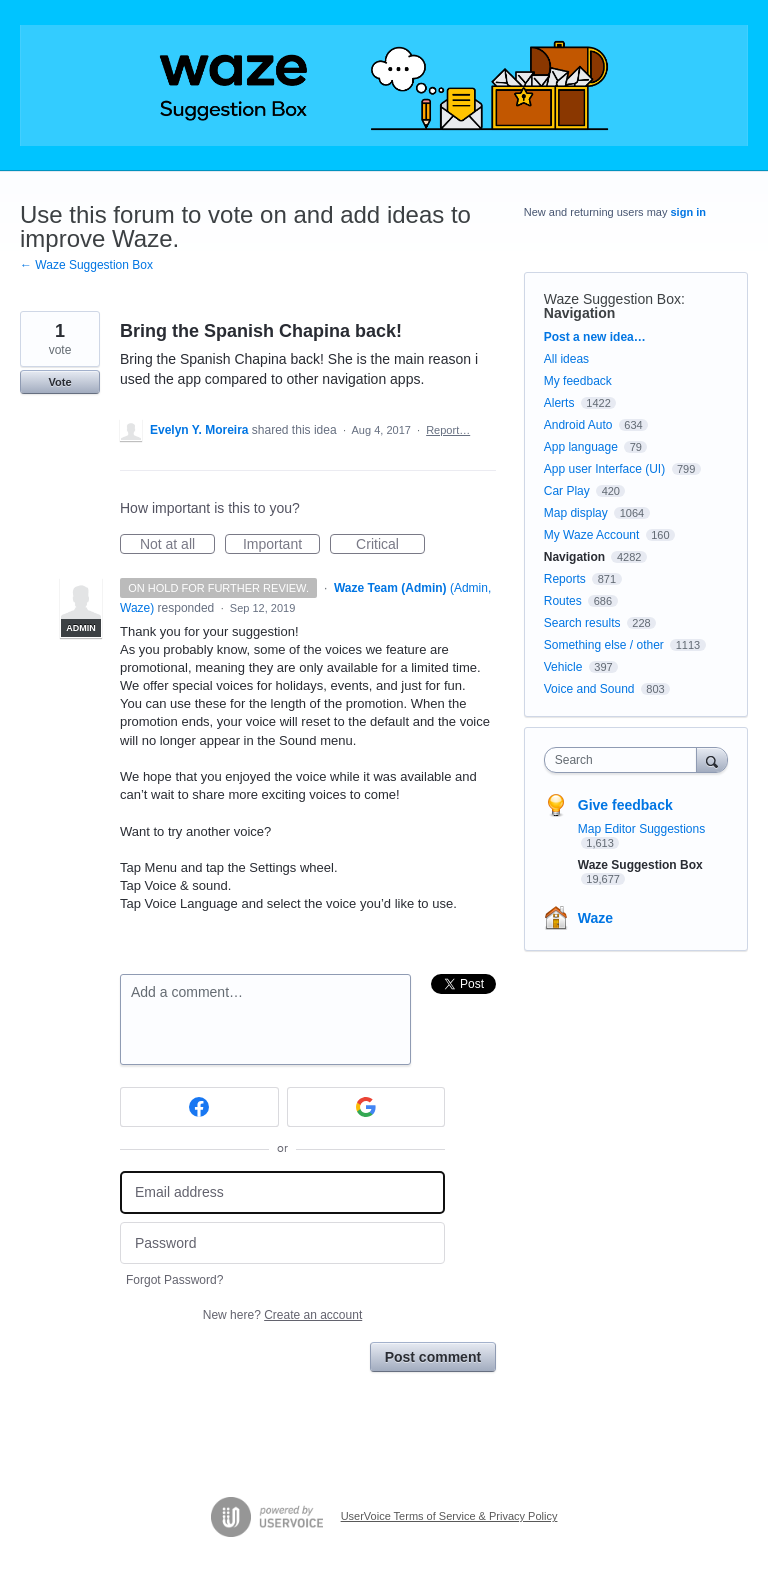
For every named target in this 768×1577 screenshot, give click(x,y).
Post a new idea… (595, 337)
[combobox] (625, 760)
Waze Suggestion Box (612, 299)
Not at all (177, 545)
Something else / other (604, 645)
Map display (576, 513)
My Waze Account (592, 535)
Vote (59, 382)
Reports (565, 579)
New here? (282, 1315)
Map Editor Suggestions (641, 829)
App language (581, 447)
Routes (563, 601)
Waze (595, 918)
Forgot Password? (174, 1280)
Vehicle (563, 667)
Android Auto (578, 425)
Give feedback (625, 805)
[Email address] (282, 1192)
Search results (582, 623)
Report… (448, 430)
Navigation (580, 313)
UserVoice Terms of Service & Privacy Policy (449, 1516)
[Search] (712, 759)
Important (281, 545)
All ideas (566, 359)
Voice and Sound (589, 689)
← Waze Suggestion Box (86, 265)
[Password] (282, 1243)
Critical (390, 545)
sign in (688, 212)
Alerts (559, 403)
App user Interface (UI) (604, 469)
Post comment (433, 1357)
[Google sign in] (366, 1107)
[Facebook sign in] (199, 1107)
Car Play (567, 491)
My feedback (578, 381)
